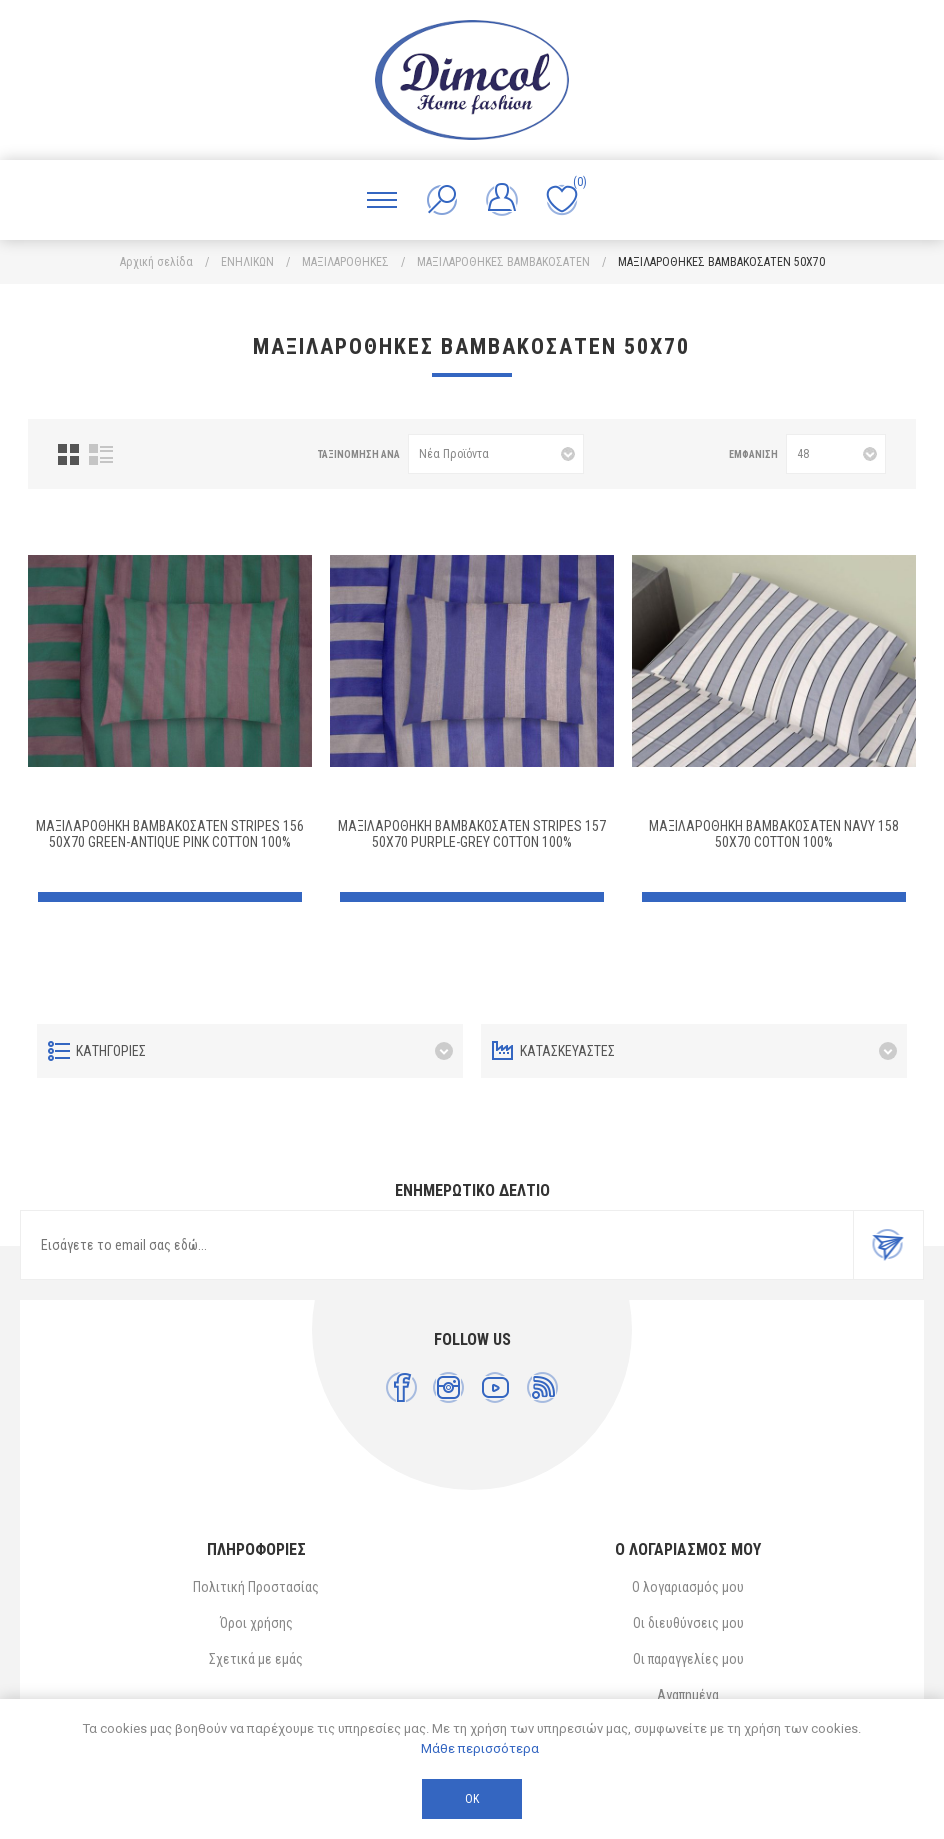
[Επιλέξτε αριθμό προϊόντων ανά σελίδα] (836, 454)
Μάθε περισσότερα (480, 1748)
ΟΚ (472, 1799)
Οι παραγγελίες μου (688, 1659)
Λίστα (101, 454)
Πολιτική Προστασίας (256, 1587)
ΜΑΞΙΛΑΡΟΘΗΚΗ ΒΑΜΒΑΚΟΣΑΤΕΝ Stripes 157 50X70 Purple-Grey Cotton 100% (472, 834)
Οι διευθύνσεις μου (688, 1623)
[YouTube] (495, 1387)
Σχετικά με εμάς (256, 1659)
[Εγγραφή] (437, 1245)
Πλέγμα (68, 454)
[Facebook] (401, 1387)
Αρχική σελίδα (156, 262)
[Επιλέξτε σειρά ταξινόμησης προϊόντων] (496, 454)
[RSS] (542, 1387)
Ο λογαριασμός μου (688, 1587)
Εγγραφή (888, 1245)
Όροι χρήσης (256, 1623)
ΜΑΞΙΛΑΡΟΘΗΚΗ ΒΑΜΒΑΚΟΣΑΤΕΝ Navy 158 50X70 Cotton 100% (774, 834)
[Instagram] (448, 1387)
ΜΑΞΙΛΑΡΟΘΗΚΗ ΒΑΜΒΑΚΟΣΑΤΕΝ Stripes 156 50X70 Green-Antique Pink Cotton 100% (170, 834)
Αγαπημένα (688, 1695)
